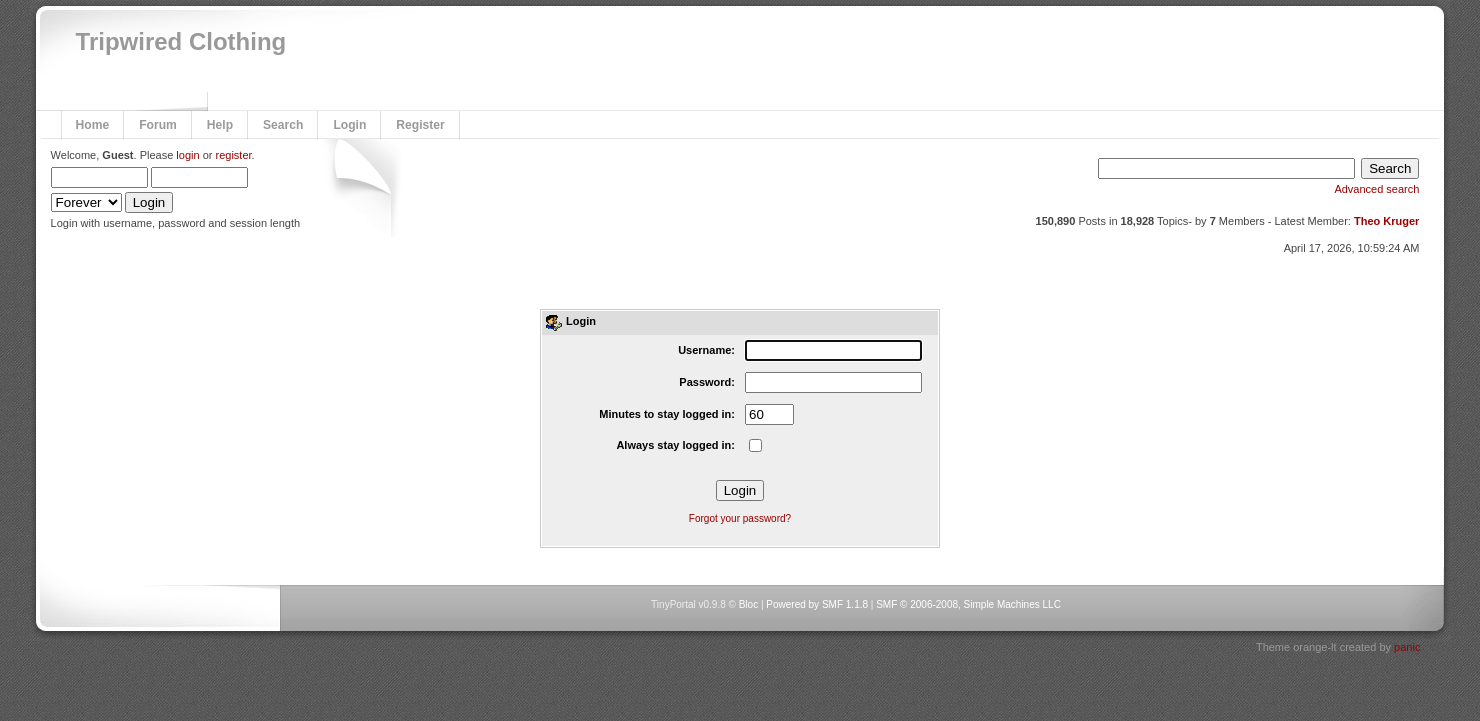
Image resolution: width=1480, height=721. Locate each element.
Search (283, 125)
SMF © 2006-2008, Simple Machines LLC (968, 604)
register (234, 155)
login (187, 155)
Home (93, 125)
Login (349, 125)
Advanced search (1376, 189)
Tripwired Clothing (181, 41)
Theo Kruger (1386, 221)
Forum (158, 125)
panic (1407, 647)
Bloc (748, 604)
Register (420, 125)
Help (220, 125)
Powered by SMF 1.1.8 (817, 604)
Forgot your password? (740, 518)
